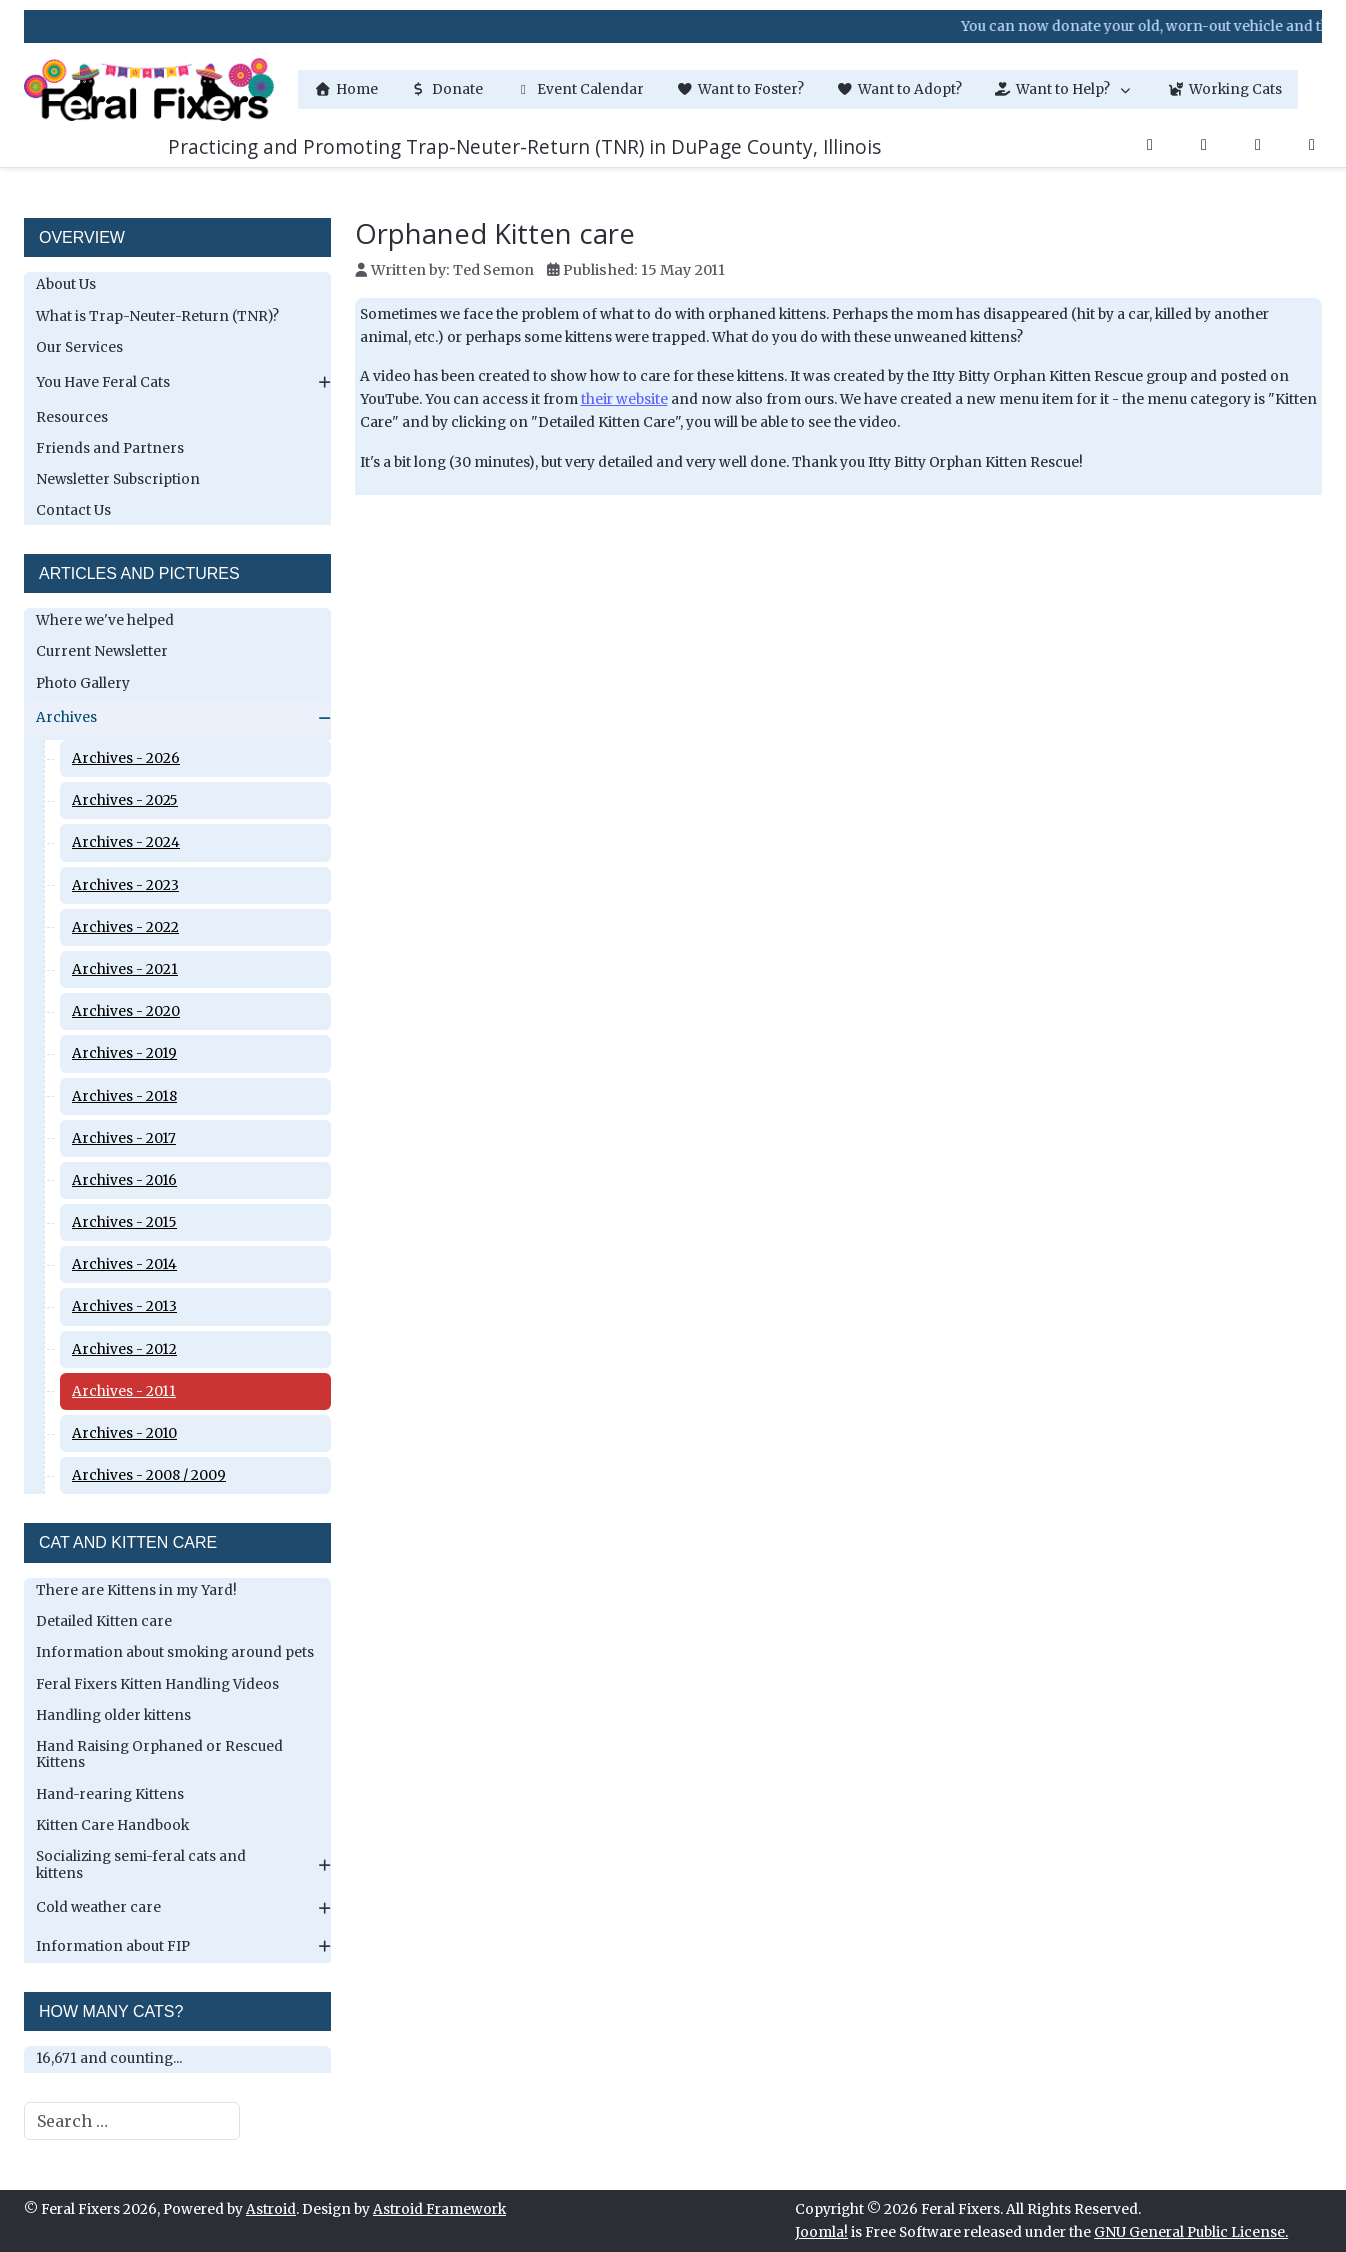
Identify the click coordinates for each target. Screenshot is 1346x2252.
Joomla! (821, 2232)
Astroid (271, 2209)
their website (624, 399)
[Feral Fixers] (149, 89)
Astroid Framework (439, 2209)
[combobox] (132, 2121)
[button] (1064, 89)
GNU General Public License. (1191, 2232)
